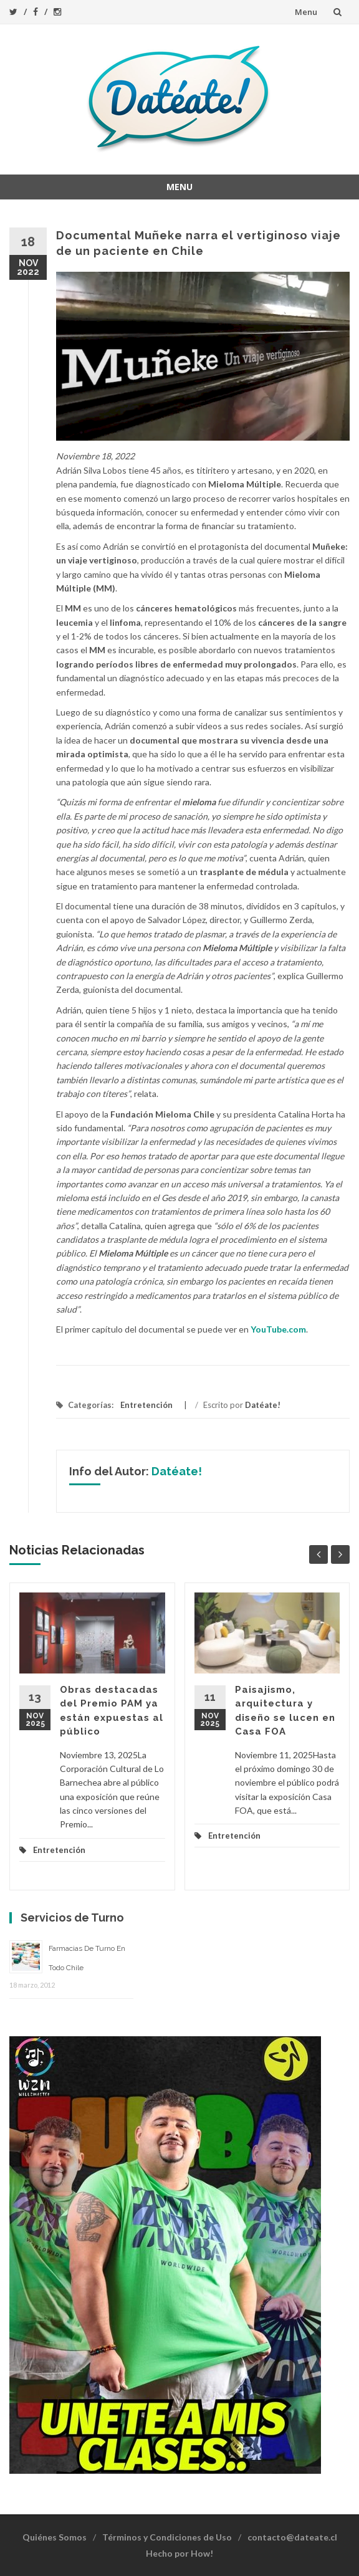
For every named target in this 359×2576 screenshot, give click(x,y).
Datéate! (262, 1405)
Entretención (146, 1405)
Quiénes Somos (54, 2537)
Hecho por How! (179, 2553)
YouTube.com (278, 1329)
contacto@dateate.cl (292, 2537)
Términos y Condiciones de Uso (167, 2537)
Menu (306, 11)
